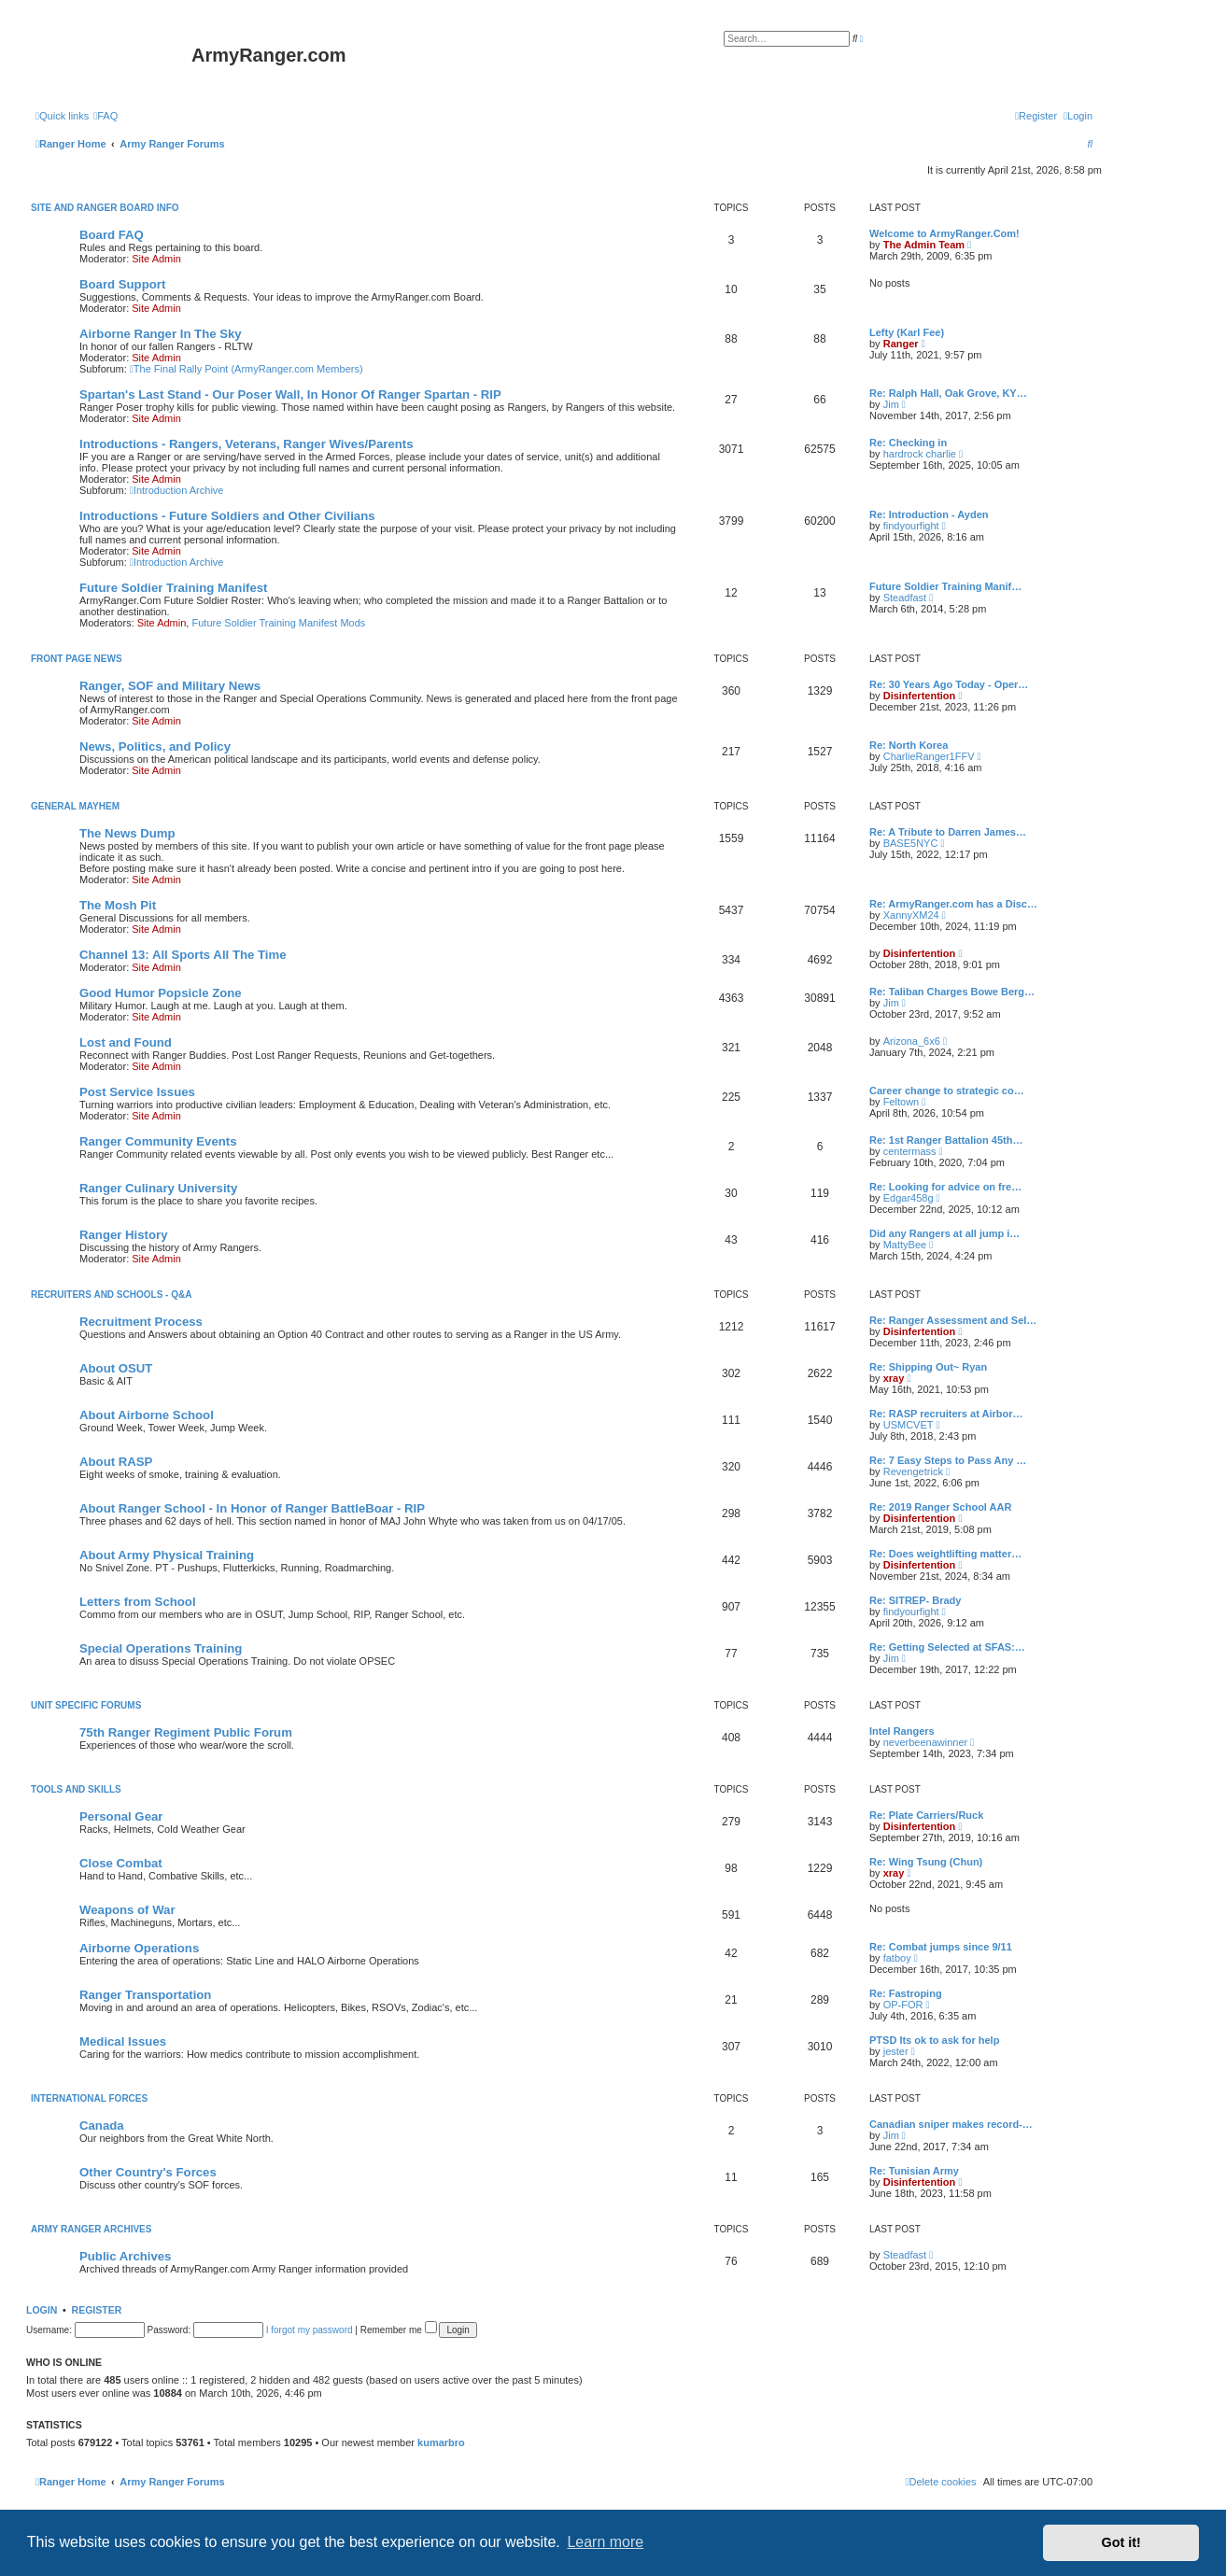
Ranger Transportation (145, 1995)
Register (97, 2310)
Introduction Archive (177, 490)
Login (41, 2310)
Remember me (398, 2330)
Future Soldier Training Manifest (173, 588)
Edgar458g (908, 1198)
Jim (891, 404)
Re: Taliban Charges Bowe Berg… (952, 991)
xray (894, 1378)
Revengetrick (913, 1471)
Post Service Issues (137, 1092)
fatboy (897, 1958)
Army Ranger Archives (91, 2229)
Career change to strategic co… (946, 1090)
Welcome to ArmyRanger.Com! (944, 233)
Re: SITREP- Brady (915, 1600)
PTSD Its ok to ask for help (934, 2040)
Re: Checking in (908, 442)
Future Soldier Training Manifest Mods (278, 622)
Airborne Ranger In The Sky (160, 334)
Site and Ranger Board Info (105, 208)
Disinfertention (919, 695)
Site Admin (156, 258)
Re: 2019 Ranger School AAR (940, 1507)
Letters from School (137, 1602)
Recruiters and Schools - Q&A (111, 1294)
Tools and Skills (76, 1789)
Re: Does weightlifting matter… (945, 1553)
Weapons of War (127, 1910)
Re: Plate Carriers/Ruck (926, 1815)
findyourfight (911, 525)
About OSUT (115, 1368)
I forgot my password (309, 2330)
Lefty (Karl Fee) (906, 332)
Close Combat (120, 1863)
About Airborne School (146, 1415)
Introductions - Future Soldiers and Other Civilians (227, 516)
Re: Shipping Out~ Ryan (928, 1366)
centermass (910, 1151)
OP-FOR (903, 2004)
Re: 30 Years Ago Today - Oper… (948, 684)
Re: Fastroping (905, 1993)
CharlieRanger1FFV (929, 756)
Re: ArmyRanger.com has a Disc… (953, 903)
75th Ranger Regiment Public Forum (185, 1732)
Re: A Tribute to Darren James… (947, 832)
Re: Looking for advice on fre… (945, 1186)
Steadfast (904, 597)
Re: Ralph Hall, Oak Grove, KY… (948, 393)
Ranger (901, 343)
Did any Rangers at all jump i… (944, 1233)
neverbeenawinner (925, 1742)
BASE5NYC (910, 843)
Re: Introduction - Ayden (929, 514)
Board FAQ (111, 235)
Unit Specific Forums (86, 1705)
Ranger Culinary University (158, 1188)
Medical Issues (122, 2041)
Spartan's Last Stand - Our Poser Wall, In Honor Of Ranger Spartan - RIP (290, 394)
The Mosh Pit (117, 905)
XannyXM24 (911, 915)
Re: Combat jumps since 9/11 (940, 1946)
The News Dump (127, 833)
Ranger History (123, 1235)
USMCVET (908, 1424)
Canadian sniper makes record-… (951, 2124)
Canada (101, 2126)
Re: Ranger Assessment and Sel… (952, 1320)
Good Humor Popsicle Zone (160, 993)
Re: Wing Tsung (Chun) (925, 1861)
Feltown (901, 1101)
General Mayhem (75, 806)
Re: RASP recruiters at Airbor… (945, 1413)
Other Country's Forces (148, 2172)
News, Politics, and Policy (155, 746)
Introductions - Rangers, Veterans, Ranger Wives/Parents (246, 444)
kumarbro (441, 2442)
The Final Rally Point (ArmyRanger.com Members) (246, 368)
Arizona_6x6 (911, 1041)
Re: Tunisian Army (914, 2170)
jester (896, 2051)
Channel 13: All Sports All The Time (183, 955)
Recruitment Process (141, 1322)
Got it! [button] (1121, 2542)
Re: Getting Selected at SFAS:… (947, 1647)
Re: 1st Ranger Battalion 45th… (945, 1140)
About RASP (115, 1462)
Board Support (122, 284)
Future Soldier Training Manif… (945, 586)
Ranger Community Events (158, 1141)
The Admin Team (924, 244)
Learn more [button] (605, 2542)
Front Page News (76, 659)
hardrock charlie (919, 453)
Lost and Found (125, 1042)
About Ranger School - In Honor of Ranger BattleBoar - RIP (252, 1508)
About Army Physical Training (166, 1555)
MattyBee (904, 1244)
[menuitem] (105, 116)
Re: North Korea (908, 745)
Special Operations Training (160, 1648)
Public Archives (125, 2256)
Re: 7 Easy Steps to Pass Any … (947, 1460)
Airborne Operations (139, 1948)
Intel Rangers (902, 1731)
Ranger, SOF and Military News (170, 686)
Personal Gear (120, 1816)
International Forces (89, 2098)
